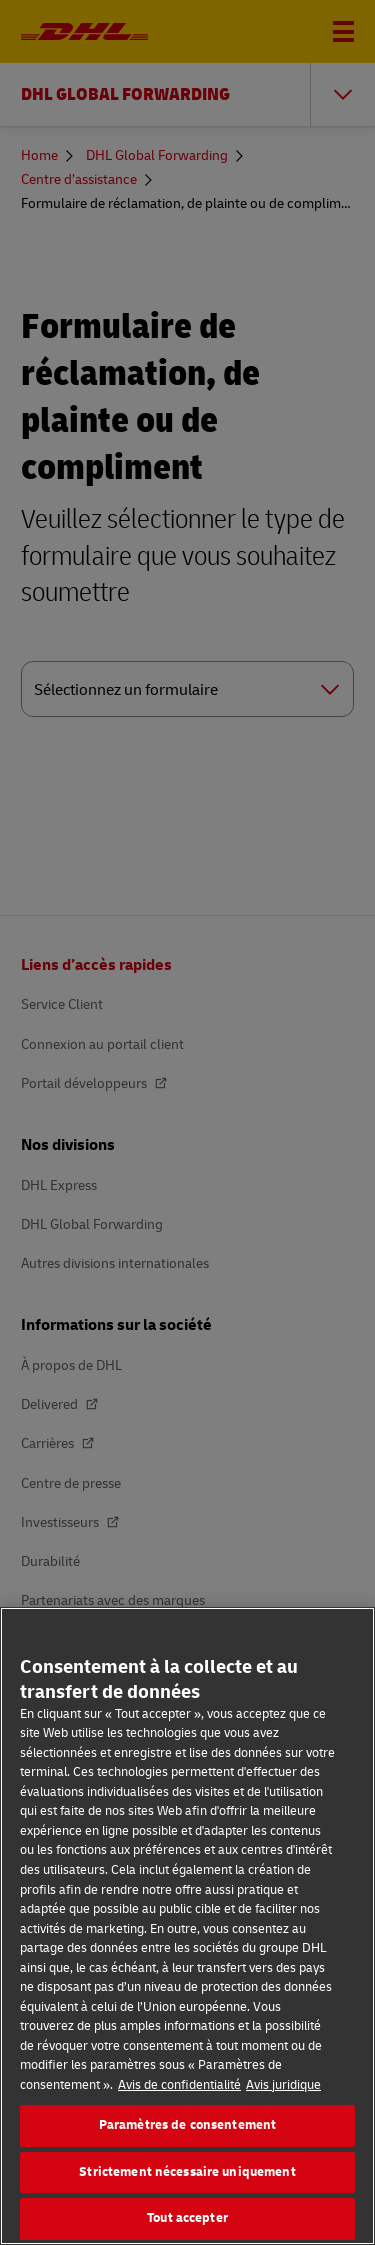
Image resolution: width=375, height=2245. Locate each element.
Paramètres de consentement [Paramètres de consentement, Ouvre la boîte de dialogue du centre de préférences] (187, 2125)
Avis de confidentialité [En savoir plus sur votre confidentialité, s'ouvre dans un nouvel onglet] (179, 2085)
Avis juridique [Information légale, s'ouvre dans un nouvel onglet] (283, 2085)
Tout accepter (187, 2218)
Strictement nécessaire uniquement (187, 2172)
